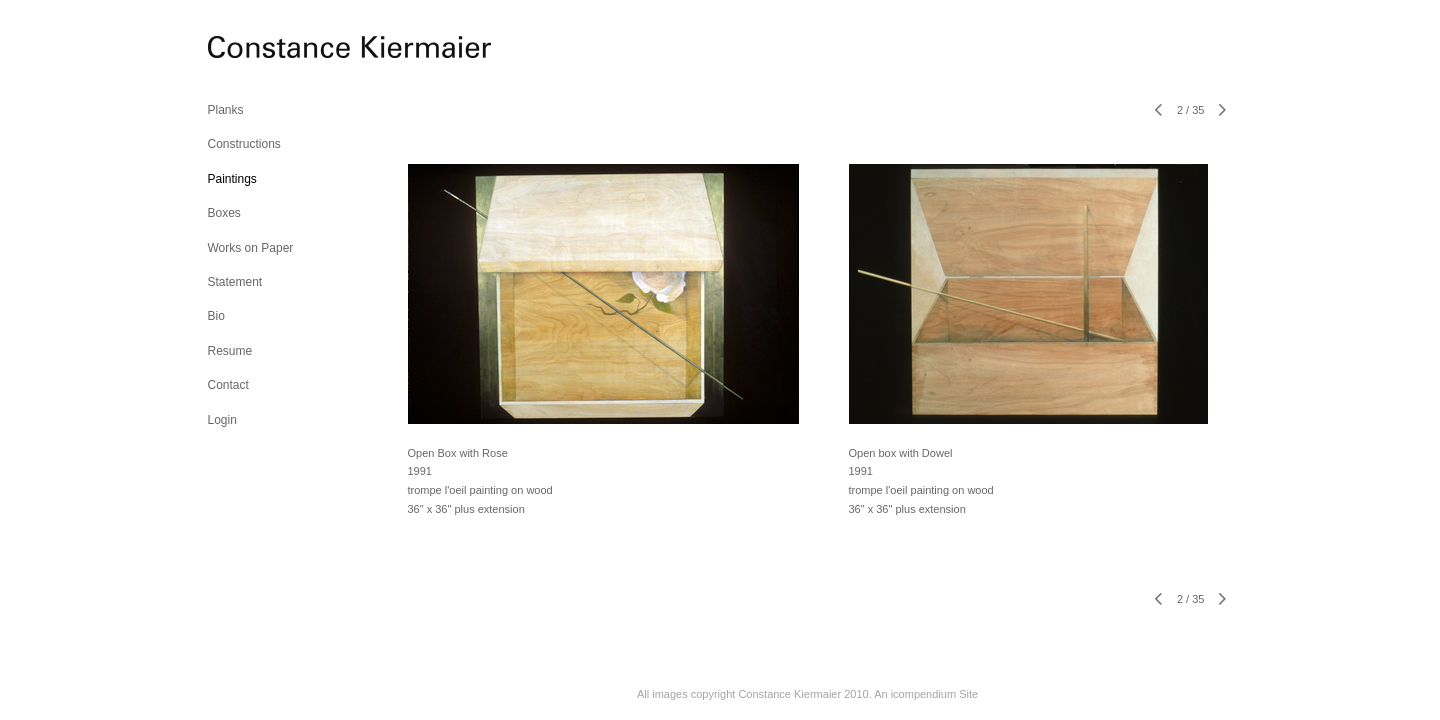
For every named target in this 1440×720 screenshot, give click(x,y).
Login (222, 420)
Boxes (224, 213)
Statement (235, 282)
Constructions (244, 144)
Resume (230, 351)
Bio (216, 316)
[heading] (258, 50)
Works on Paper (251, 248)
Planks (226, 110)
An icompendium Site (926, 694)
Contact (228, 385)
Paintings (232, 179)
